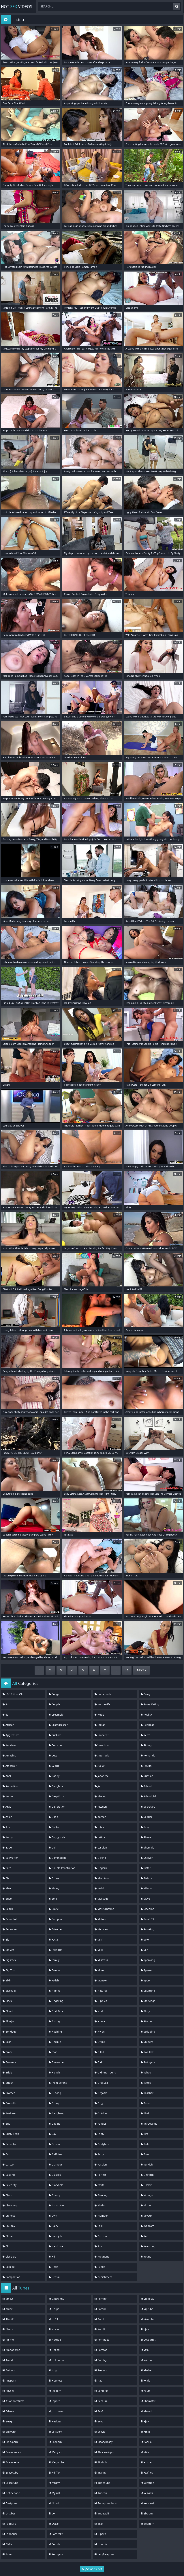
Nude (99, 2011)
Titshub (101, 2462)
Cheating (10, 2205)
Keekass (55, 2421)
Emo (53, 1898)
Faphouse (10, 2534)
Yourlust (147, 2503)
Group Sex (56, 2205)
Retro (145, 1735)
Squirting (148, 1990)
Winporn (147, 2360)
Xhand (146, 2411)
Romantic (148, 1755)
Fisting (54, 2021)
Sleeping (147, 1909)
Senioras (101, 2390)
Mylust (54, 2493)
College (9, 2266)
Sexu (99, 2421)
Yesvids (147, 2493)
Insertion (102, 1745)
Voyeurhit (148, 2339)
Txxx (99, 2523)
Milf (98, 1939)
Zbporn (147, 2513)
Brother (9, 2093)
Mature (100, 1919)
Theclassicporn (105, 2452)
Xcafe (145, 2380)
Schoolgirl (148, 1796)
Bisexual (9, 1990)
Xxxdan (147, 2462)
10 (127, 1670)
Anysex (8, 2390)
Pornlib (100, 2329)
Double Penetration (62, 1868)
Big (6, 1939)
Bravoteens (11, 2462)
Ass (6, 1827)
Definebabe (11, 2493)
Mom (99, 1970)
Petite (99, 2185)
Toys (145, 2154)
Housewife (102, 1704)
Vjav (145, 2329)
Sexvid (100, 2431)
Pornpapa (102, 2339)
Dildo (53, 1817)
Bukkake (9, 2113)
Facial (54, 1939)
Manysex (56, 2452)
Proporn (101, 2370)
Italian (100, 1765)
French (54, 2072)
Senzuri (101, 2401)
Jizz (98, 1786)
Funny (54, 2103)
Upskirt (146, 2185)
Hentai (54, 2277)
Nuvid (54, 2503)
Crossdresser (58, 1725)
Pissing (100, 2205)
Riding (146, 1745)
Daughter (56, 1786)
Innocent (101, 1735)
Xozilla (146, 2442)
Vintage (147, 2195)
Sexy (145, 1827)
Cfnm (7, 2195)
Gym (53, 2215)
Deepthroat (57, 1796)
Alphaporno (11, 2350)
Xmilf (145, 2431)
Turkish (147, 2164)
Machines (102, 1878)
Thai (145, 2113)
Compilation (11, 2277)
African (8, 1725)
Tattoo (146, 2082)
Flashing (55, 2031)
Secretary (148, 1806)
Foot (53, 2052)
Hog (53, 2370)
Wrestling (148, 2246)
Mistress (101, 1960)
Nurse (100, 2021)
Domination (57, 1857)
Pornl (99, 2319)
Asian (7, 1817)
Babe (7, 1847)
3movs (8, 2298)
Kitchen (101, 1806)
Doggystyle (57, 1837)
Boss (7, 2042)
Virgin (146, 2205)
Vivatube (147, 2319)
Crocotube (10, 2483)
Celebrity (9, 2185)
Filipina (55, 1990)
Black (7, 2001)
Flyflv (7, 2544)
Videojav (147, 2298)
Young (146, 2256)
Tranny (100, 2472)
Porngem (56, 2554)
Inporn (54, 2401)
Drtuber (9, 2513)
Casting (9, 2174)
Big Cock (9, 1960)
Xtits (145, 2452)
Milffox (54, 2472)
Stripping (148, 2031)
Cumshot (56, 1745)
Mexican (101, 1929)
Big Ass (8, 1949)
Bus (6, 2123)
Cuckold (55, 1735)
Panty (99, 2134)
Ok (52, 2513)
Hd (52, 2256)
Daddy (54, 1776)
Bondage (9, 2031)
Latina (100, 1837)
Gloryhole (56, 2185)
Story (145, 2011)
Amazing (9, 1755)
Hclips (54, 2309)
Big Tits (9, 1970)
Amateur (9, 1745)
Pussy (146, 1694)
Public (100, 2266)
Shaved (147, 1837)
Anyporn (9, 2380)
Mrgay (54, 2483)
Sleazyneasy (103, 2442)
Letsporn (56, 2431)
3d (6, 1704)
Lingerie (101, 1868)
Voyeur (146, 2215)
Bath (7, 1868)
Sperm (146, 1970)
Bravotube (10, 2472)
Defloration (57, 1806)
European (56, 1919)
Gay (52, 2134)
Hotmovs (55, 2380)
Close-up (9, 2256)
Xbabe (146, 2370)
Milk (99, 1949)
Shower (147, 1857)
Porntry (101, 2360)
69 (5, 1714)
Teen (145, 2103)
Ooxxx (54, 2523)
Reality (146, 1714)
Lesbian (101, 1847)
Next (141, 1670)
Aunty (8, 1837)
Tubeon (101, 2493)
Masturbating (104, 1909)
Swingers (148, 2062)
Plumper (101, 2215)
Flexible (55, 2042)
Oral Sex (101, 2082)
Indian (100, 1725)
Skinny (146, 1888)
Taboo (146, 2072)
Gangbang (57, 2113)
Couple (54, 1704)
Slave (145, 1898)
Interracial (102, 1755)
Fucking (55, 2093)
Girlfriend (56, 2154)
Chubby (9, 2226)
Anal (7, 1776)
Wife (145, 2236)
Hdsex (54, 2329)
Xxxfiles (147, 2472)
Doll (52, 1847)
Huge (99, 1714)
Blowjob (9, 2021)
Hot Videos (16, 6)
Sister (146, 1868)
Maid (99, 1888)
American (10, 1765)
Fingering (56, 2001)
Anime (8, 1796)
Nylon (100, 2031)
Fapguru (9, 2523)
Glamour (55, 2164)
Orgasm (101, 2093)
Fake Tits (55, 1949)
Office (100, 2042)
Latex (99, 1827)
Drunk (54, 1878)
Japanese (102, 1776)
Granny (55, 2195)
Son (144, 1949)
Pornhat (101, 2298)
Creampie (56, 1714)
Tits (144, 2134)
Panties (100, 2123)
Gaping (55, 2123)
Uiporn (100, 2534)
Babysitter (10, 1857)
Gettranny (56, 2298)
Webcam (147, 2226)
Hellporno (56, 2360)
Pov (98, 2246)
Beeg (7, 2421)
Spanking (148, 1960)
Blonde (8, 2011)
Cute (53, 1755)
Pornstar (101, 2236)
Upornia (101, 2544)
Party (99, 2154)
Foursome (56, 2062)
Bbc (6, 1878)
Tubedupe (102, 2483)
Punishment (103, 2277)
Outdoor (101, 2113)
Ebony (54, 1888)
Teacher (147, 2093)
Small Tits (148, 1919)
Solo (145, 1939)
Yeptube (147, 2483)
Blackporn (10, 2442)
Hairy (53, 2226)
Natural (101, 1990)
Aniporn (9, 2370)
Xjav (145, 2421)
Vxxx (145, 2350)
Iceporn (55, 2390)
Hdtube (55, 2339)
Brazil (7, 2052)
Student (147, 2042)
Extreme (55, 1929)
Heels (53, 2266)
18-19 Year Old (13, 1694)
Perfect (100, 2174)
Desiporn (10, 2503)
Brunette (9, 2103)
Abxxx (8, 2329)
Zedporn (147, 2523)
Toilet (145, 2144)
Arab (7, 1806)
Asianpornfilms (13, 2401)
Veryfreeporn (104, 2554)
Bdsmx (8, 2411)
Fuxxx (7, 2554)
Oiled (99, 2052)
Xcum (146, 2390)
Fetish (54, 1980)
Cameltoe (10, 2144)
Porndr (54, 2544)
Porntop (101, 2350)
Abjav (7, 2309)
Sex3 (99, 2411)
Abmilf (8, 2319)
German (55, 2144)
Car (6, 2154)
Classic (8, 2236)
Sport (145, 1980)
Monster (101, 1980)
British (8, 2082)
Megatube (56, 2462)
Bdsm (7, 1898)
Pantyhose (102, 2144)
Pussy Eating (150, 1704)
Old (98, 2062)
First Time (56, 2011)
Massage (101, 1898)
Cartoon (9, 2164)
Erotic (54, 1909)
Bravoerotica (12, 2452)
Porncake (56, 2534)
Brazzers (9, 2062)
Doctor (54, 1827)
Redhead (148, 1725)
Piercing (101, 2195)
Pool (99, 2226)
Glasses (55, 2174)
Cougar (55, 1694)
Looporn (55, 2442)
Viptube (147, 2309)
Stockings (148, 2001)
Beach (8, 1909)
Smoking (147, 1929)
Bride (7, 2072)
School (146, 1786)
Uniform (147, 2174)
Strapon (147, 2021)
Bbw (7, 1888)
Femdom (55, 1970)
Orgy (99, 2103)
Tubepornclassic (106, 2503)
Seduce (147, 1817)
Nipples (101, 2001)
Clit (6, 2246)
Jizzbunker (57, 2411)
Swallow (147, 2052)
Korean (100, 1817)
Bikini (7, 1980)
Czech (54, 1765)
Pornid (100, 2309)
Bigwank (9, 2431)
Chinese (9, 2215)
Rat (98, 2380)
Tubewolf (102, 2513)
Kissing (100, 1796)
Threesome (149, 2123)
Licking (100, 1857)
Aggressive (11, 1735)
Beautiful (10, 1919)
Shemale (147, 1847)
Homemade (103, 1694)
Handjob (55, 2236)
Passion (101, 2164)
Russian (147, 1776)
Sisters (146, 1878)
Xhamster (148, 2401)
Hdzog (54, 2350)
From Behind (58, 2082)
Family (54, 1960)
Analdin (9, 2360)
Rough (146, 1765)
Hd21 (53, 2319)
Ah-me (8, 2339)
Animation (10, 1786)
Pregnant (102, 2256)
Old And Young (105, 2072)
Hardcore (56, 2246)
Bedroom (10, 1929)
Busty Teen (11, 2134)
